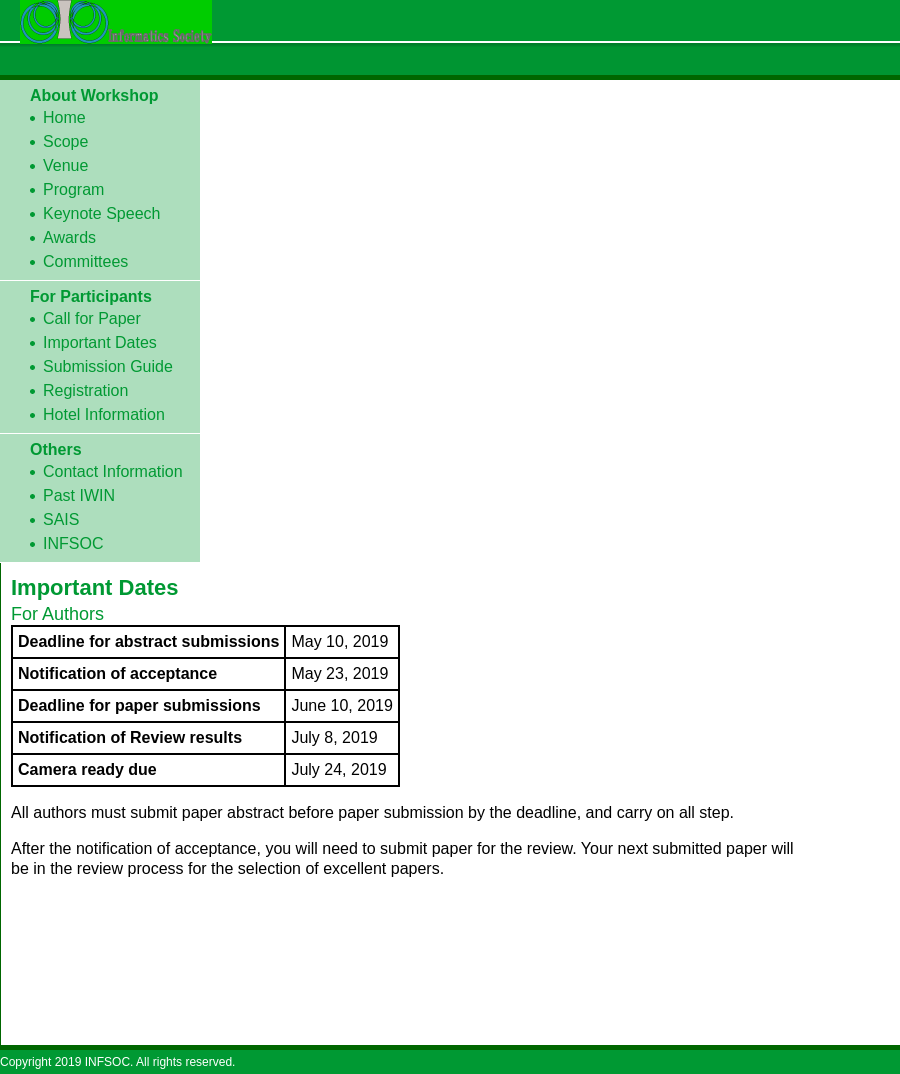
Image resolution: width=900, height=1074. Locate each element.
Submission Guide (108, 366)
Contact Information (113, 471)
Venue (65, 165)
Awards (69, 237)
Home (64, 117)
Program (73, 189)
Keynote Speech (101, 213)
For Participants (91, 296)
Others (56, 449)
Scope (65, 141)
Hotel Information (104, 414)
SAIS (61, 519)
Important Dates (100, 342)
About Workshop (94, 95)
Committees (85, 261)
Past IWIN (79, 495)
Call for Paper (92, 318)
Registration (85, 390)
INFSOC (73, 543)
